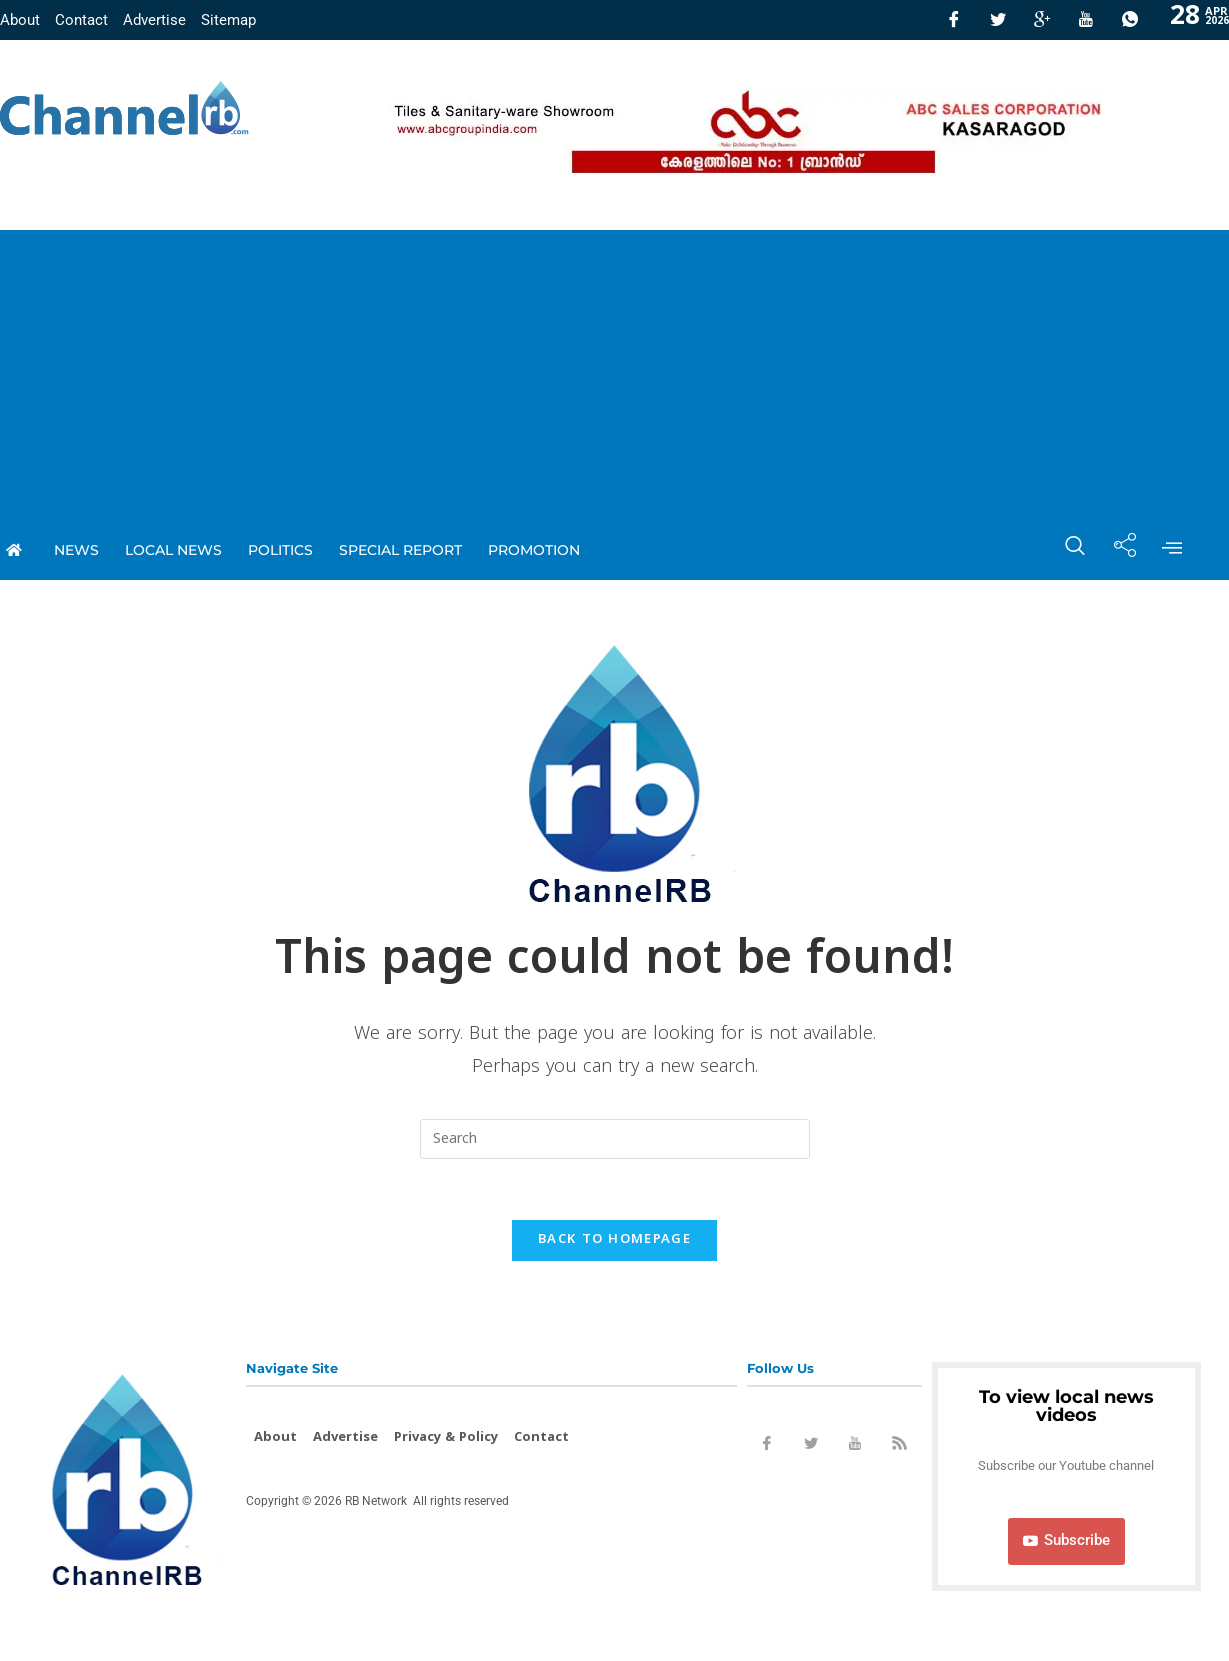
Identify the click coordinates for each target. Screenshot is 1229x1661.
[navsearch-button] (1065, 550)
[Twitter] (998, 20)
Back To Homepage (614, 1240)
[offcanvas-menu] (1172, 550)
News (76, 550)
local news (173, 550)
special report (400, 550)
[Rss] (899, 1447)
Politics (280, 550)
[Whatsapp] (1130, 20)
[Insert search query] (615, 1139)
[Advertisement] (615, 370)
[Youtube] (1086, 20)
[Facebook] (954, 20)
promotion (534, 550)
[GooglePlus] (1042, 20)
